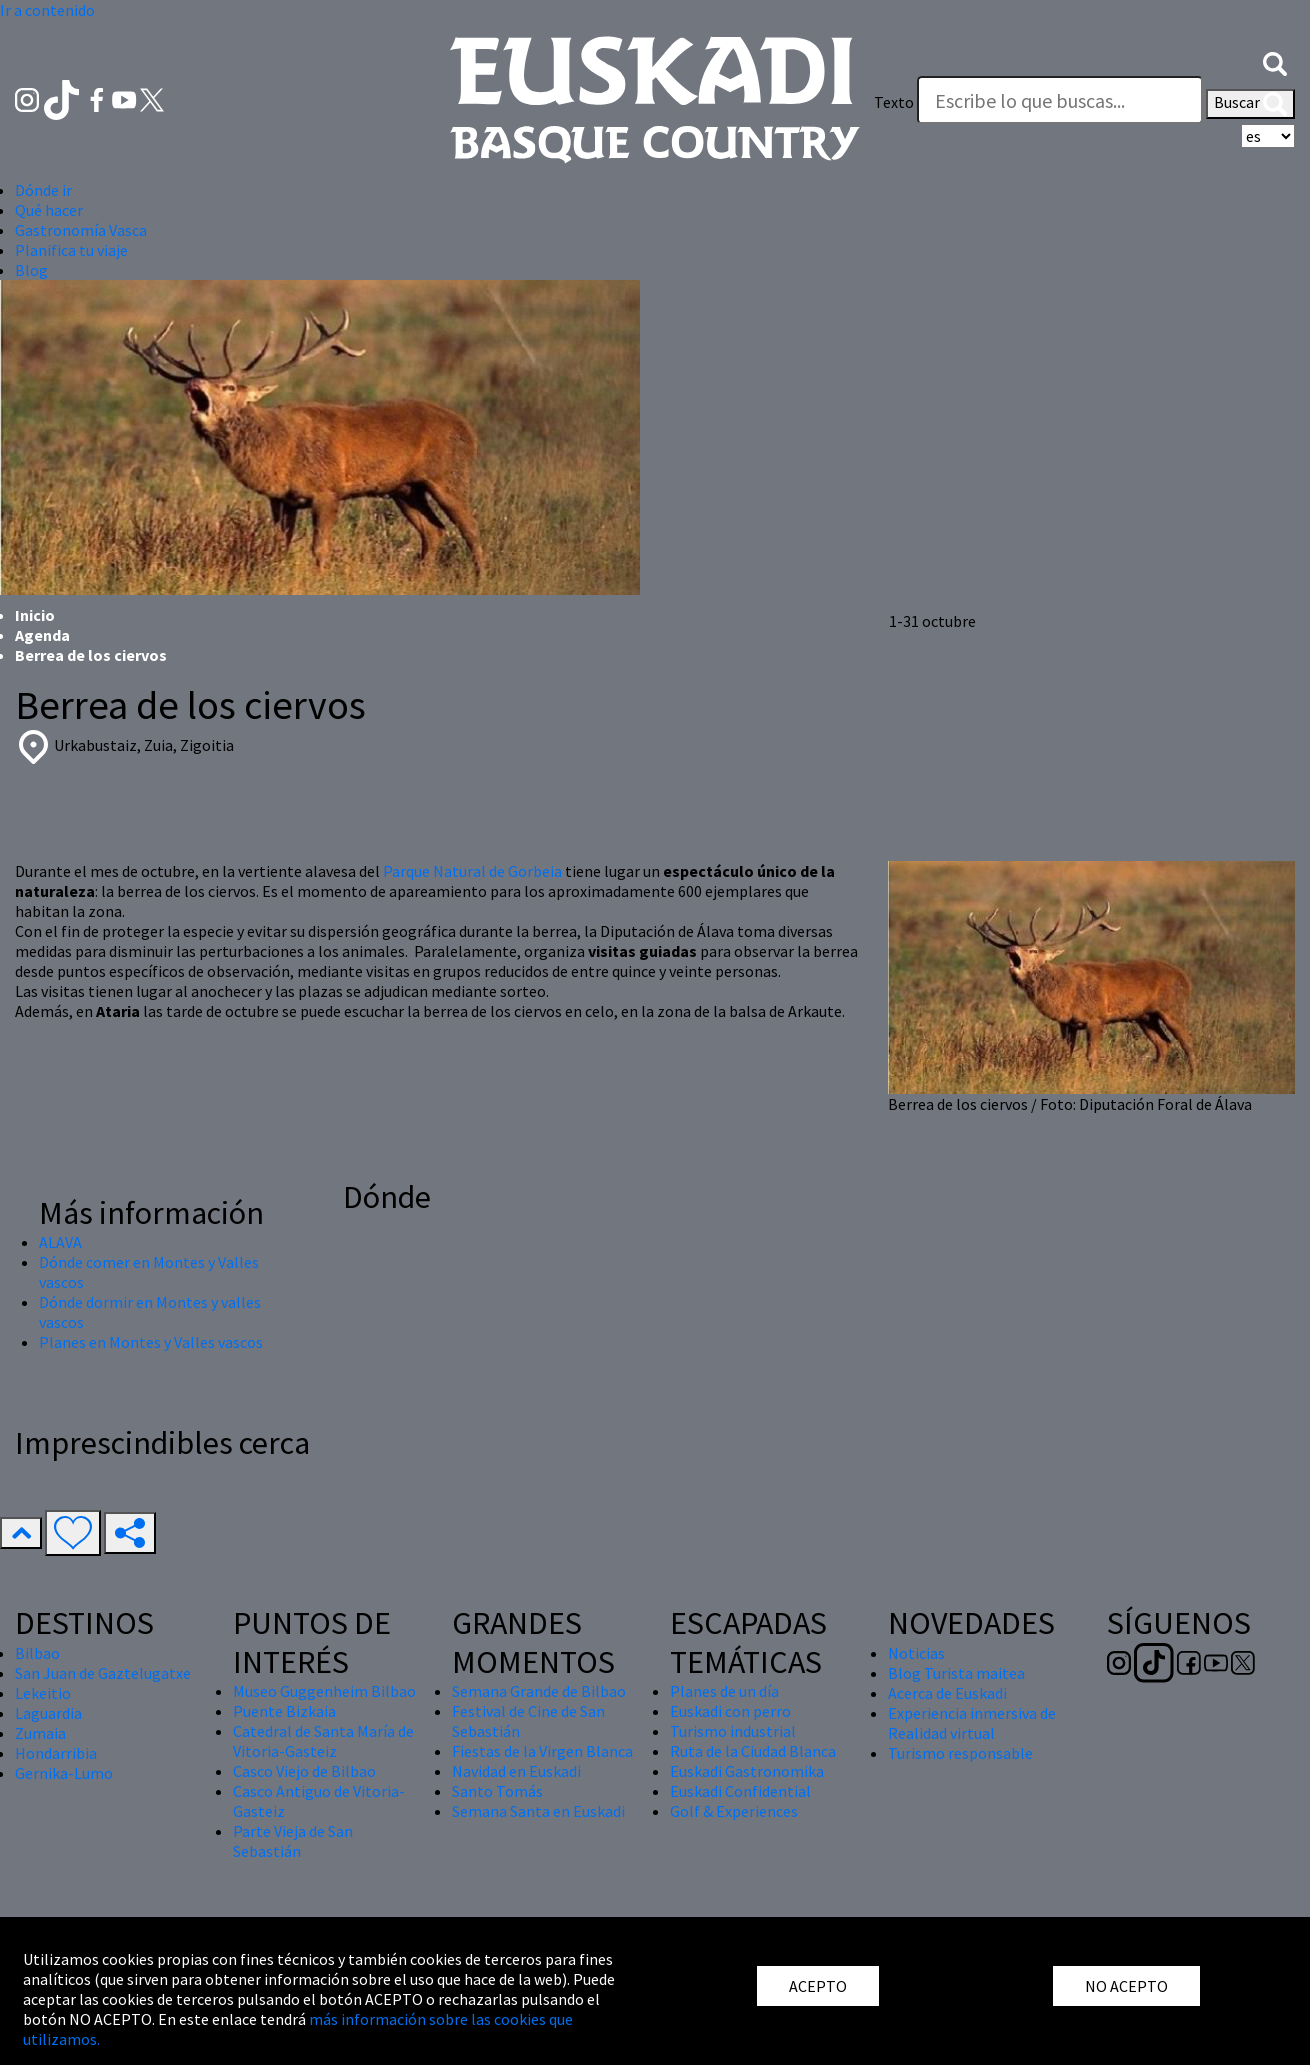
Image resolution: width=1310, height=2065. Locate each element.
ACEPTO (818, 1986)
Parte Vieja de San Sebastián (293, 1841)
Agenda (42, 635)
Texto (894, 102)
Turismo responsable (960, 1753)
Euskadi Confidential (740, 1791)
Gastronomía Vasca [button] (81, 230)
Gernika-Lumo (64, 1773)
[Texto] (1060, 100)
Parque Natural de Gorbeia (472, 871)
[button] (1275, 62)
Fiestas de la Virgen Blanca (542, 1751)
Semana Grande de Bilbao (539, 1691)
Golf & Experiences (734, 1811)
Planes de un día (724, 1691)
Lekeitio (43, 1693)
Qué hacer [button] (49, 210)
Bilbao (37, 1653)
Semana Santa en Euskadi (538, 1811)
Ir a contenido (47, 10)
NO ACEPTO (1126, 1986)
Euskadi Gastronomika (747, 1771)
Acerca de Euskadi (947, 1693)
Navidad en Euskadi (516, 1771)
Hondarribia (56, 1753)
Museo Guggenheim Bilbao (324, 1691)
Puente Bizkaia (284, 1711)
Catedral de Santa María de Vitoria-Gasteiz (323, 1741)
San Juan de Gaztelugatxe (103, 1673)
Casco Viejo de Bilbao (304, 1771)
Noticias (916, 1653)
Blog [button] (31, 270)
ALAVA (60, 1242)
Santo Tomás (497, 1791)
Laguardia (48, 1713)
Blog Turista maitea (956, 1673)
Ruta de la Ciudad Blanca (753, 1751)
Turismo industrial (733, 1731)
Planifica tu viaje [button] (71, 250)
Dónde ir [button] (43, 190)
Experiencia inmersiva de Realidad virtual (972, 1723)
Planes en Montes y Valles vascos (151, 1342)
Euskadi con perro (730, 1711)
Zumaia (40, 1733)
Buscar (1250, 104)
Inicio (35, 615)
